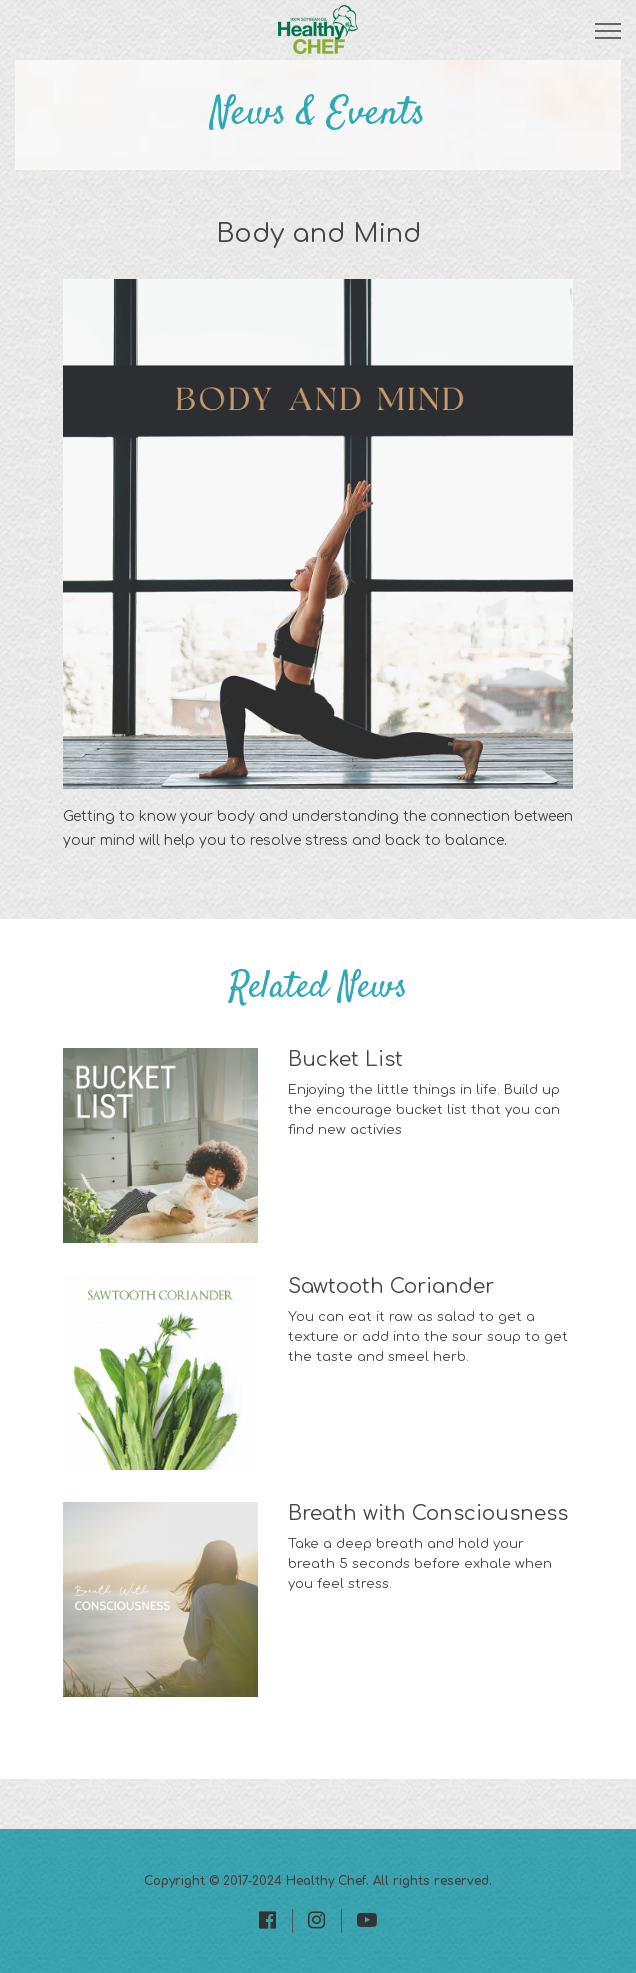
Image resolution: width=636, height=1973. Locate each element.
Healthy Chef (326, 1881)
